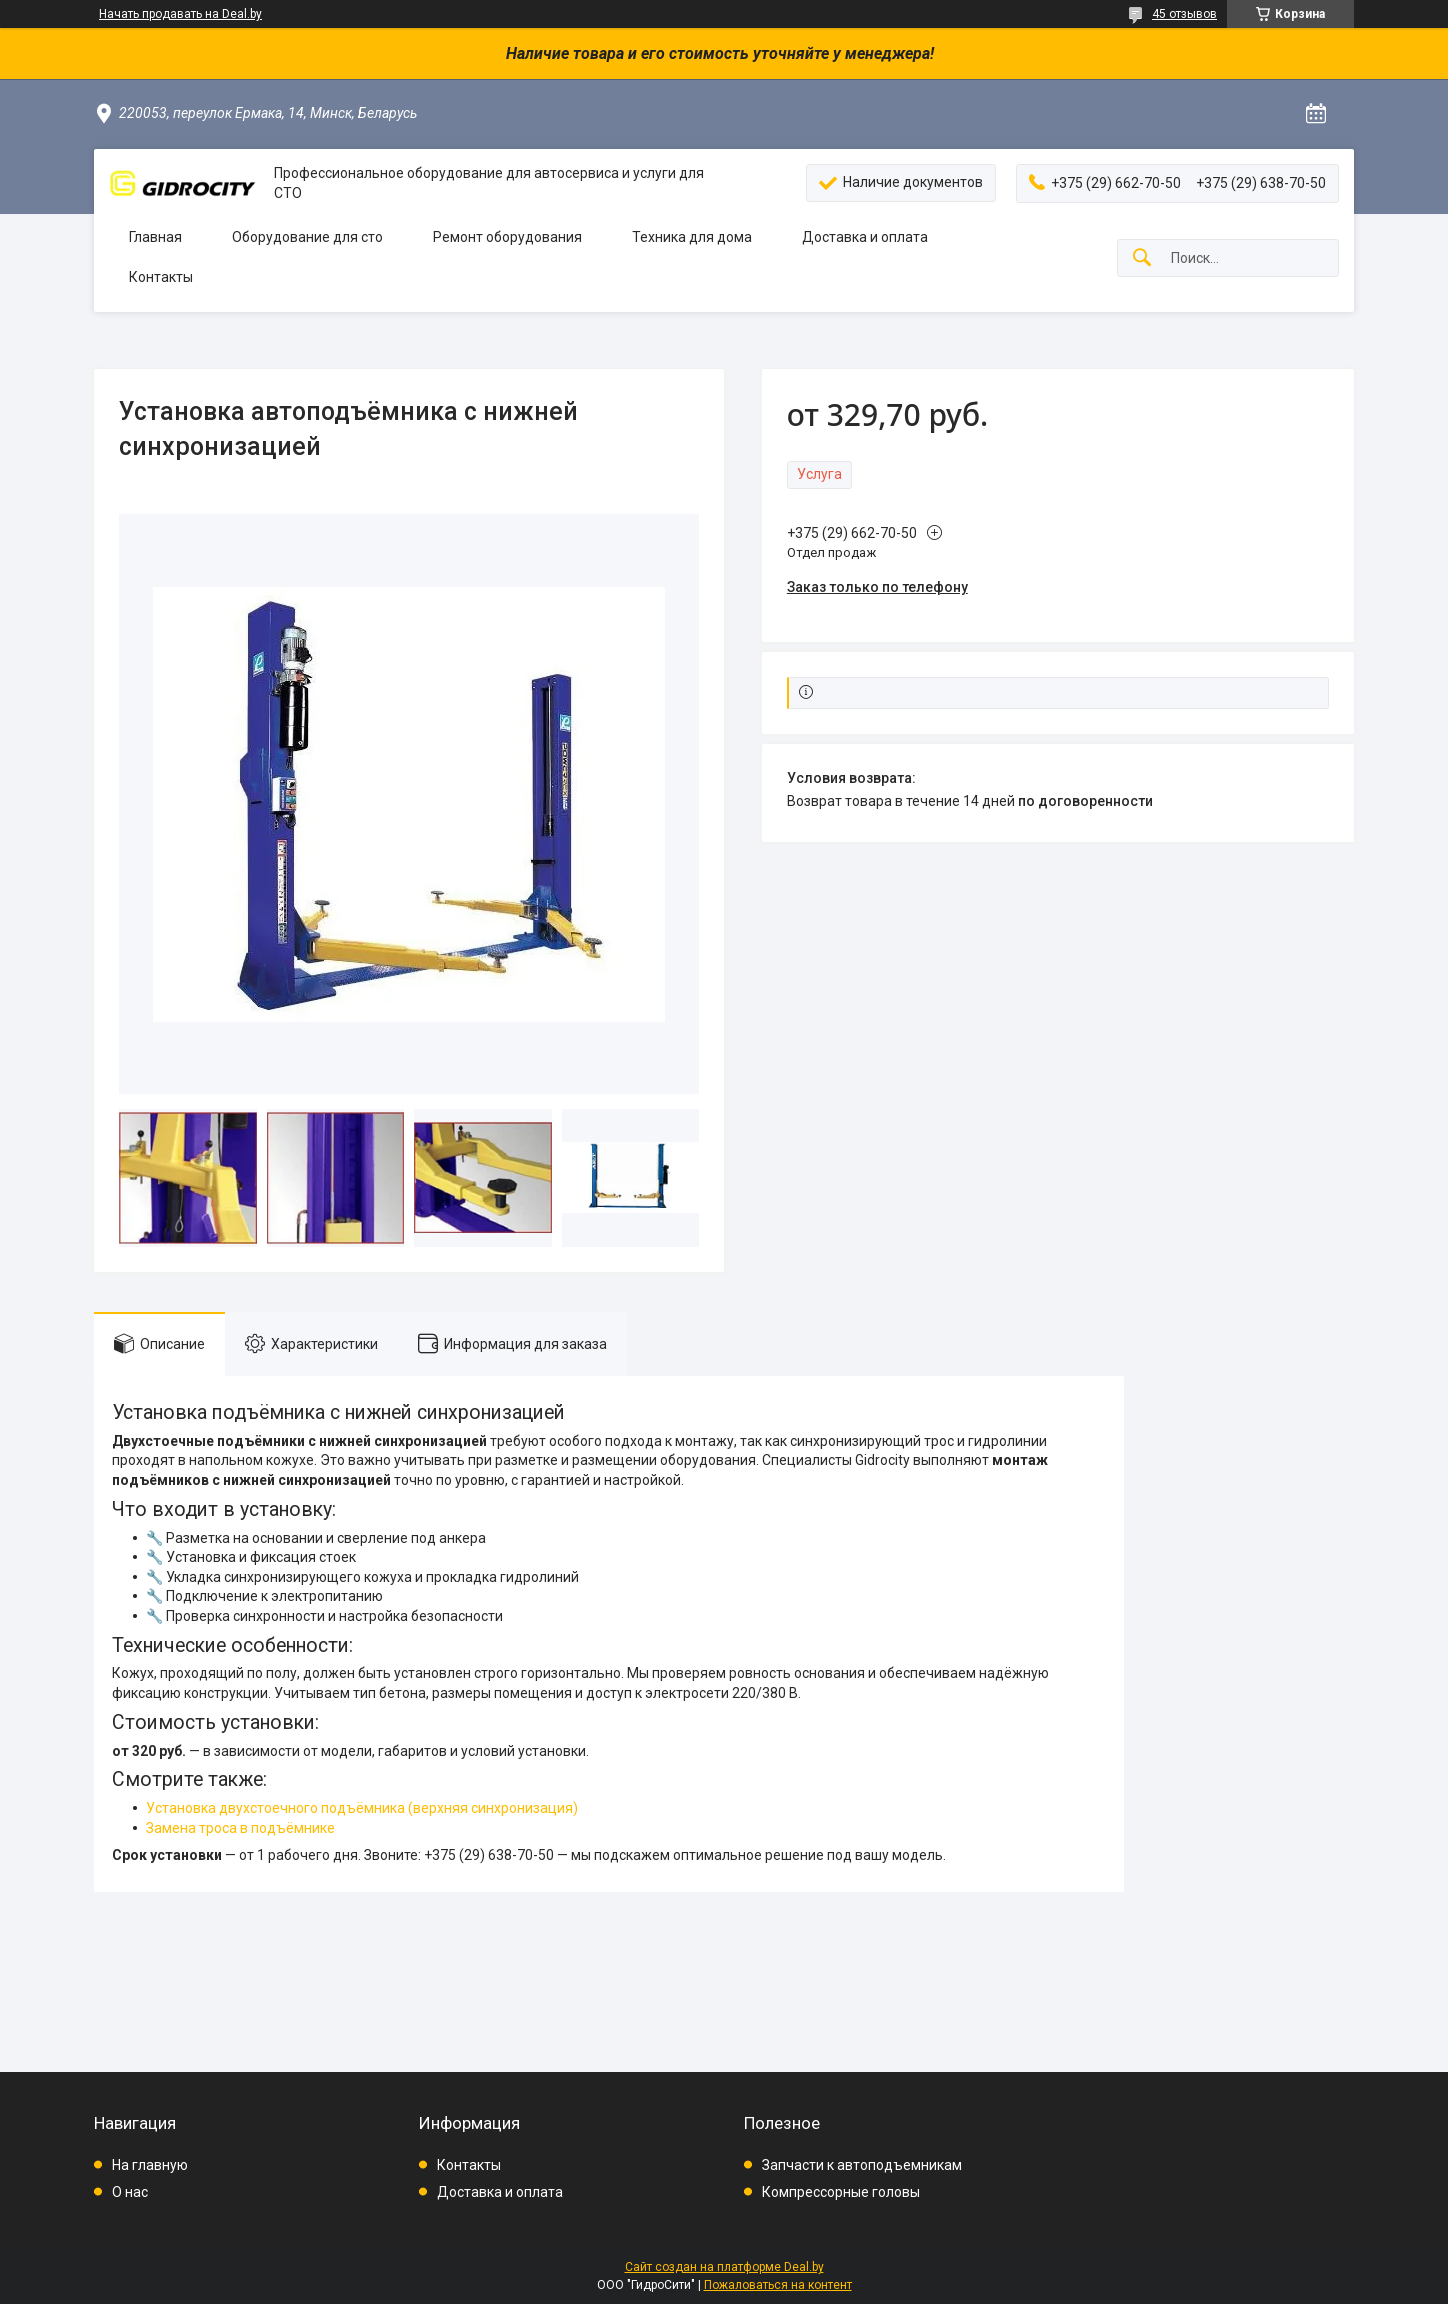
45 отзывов (1184, 14)
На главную (150, 2165)
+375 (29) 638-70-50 (489, 1855)
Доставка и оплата (865, 237)
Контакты (161, 277)
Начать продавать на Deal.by (180, 14)
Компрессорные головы (841, 2192)
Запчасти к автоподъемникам (862, 2165)
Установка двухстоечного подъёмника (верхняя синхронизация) (362, 1808)
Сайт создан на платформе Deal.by (724, 2267)
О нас (130, 2192)
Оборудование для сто (307, 237)
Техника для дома (692, 237)
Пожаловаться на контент (778, 2285)
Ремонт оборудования (507, 237)
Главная (155, 237)
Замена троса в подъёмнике (240, 1828)
